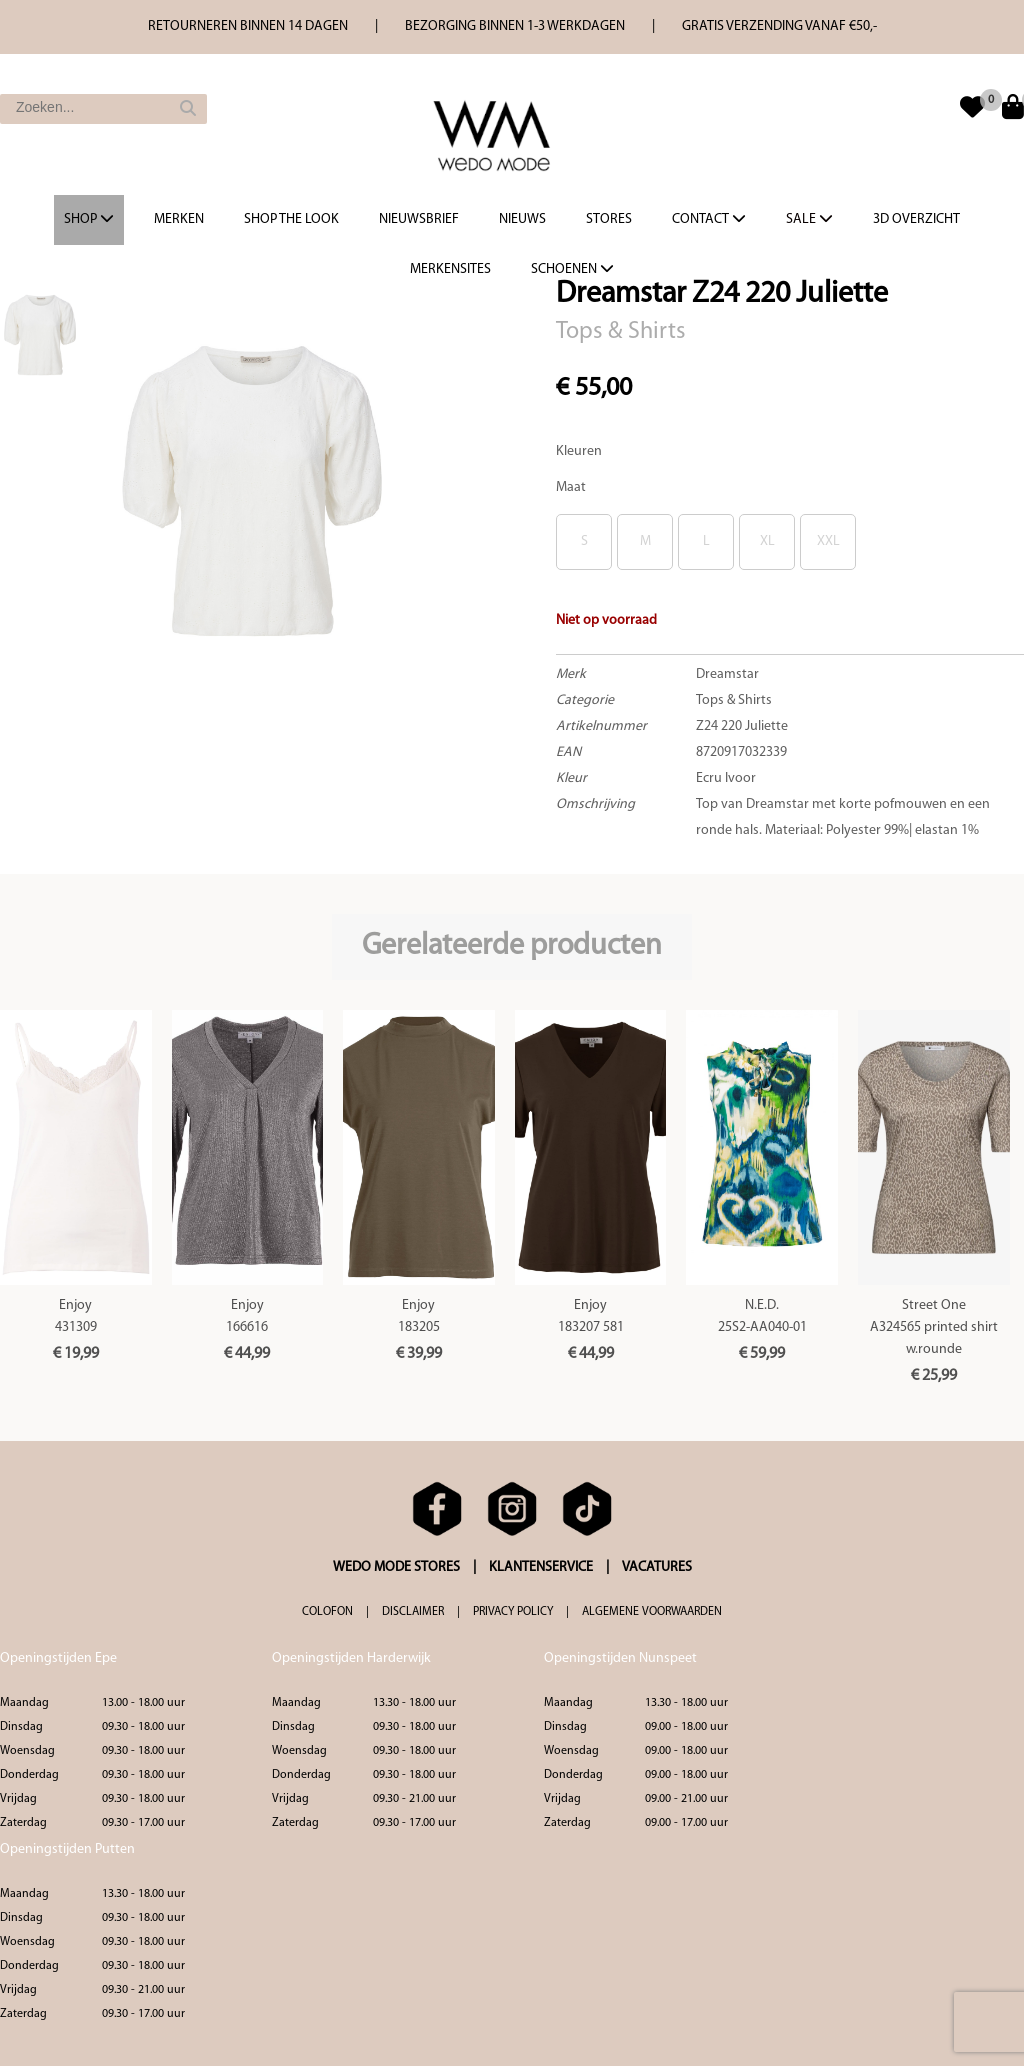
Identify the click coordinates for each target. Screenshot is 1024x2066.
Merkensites (450, 269)
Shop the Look (291, 219)
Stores (609, 219)
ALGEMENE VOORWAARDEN (652, 1612)
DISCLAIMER (413, 1612)
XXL (828, 541)
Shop (89, 219)
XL (767, 541)
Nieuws (522, 219)
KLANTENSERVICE (541, 1567)
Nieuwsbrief (419, 219)
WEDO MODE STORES (396, 1567)
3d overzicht (916, 219)
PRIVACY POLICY (513, 1612)
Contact (709, 219)
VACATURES (657, 1567)
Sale (809, 219)
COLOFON (327, 1612)
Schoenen (572, 269)
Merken (179, 219)
